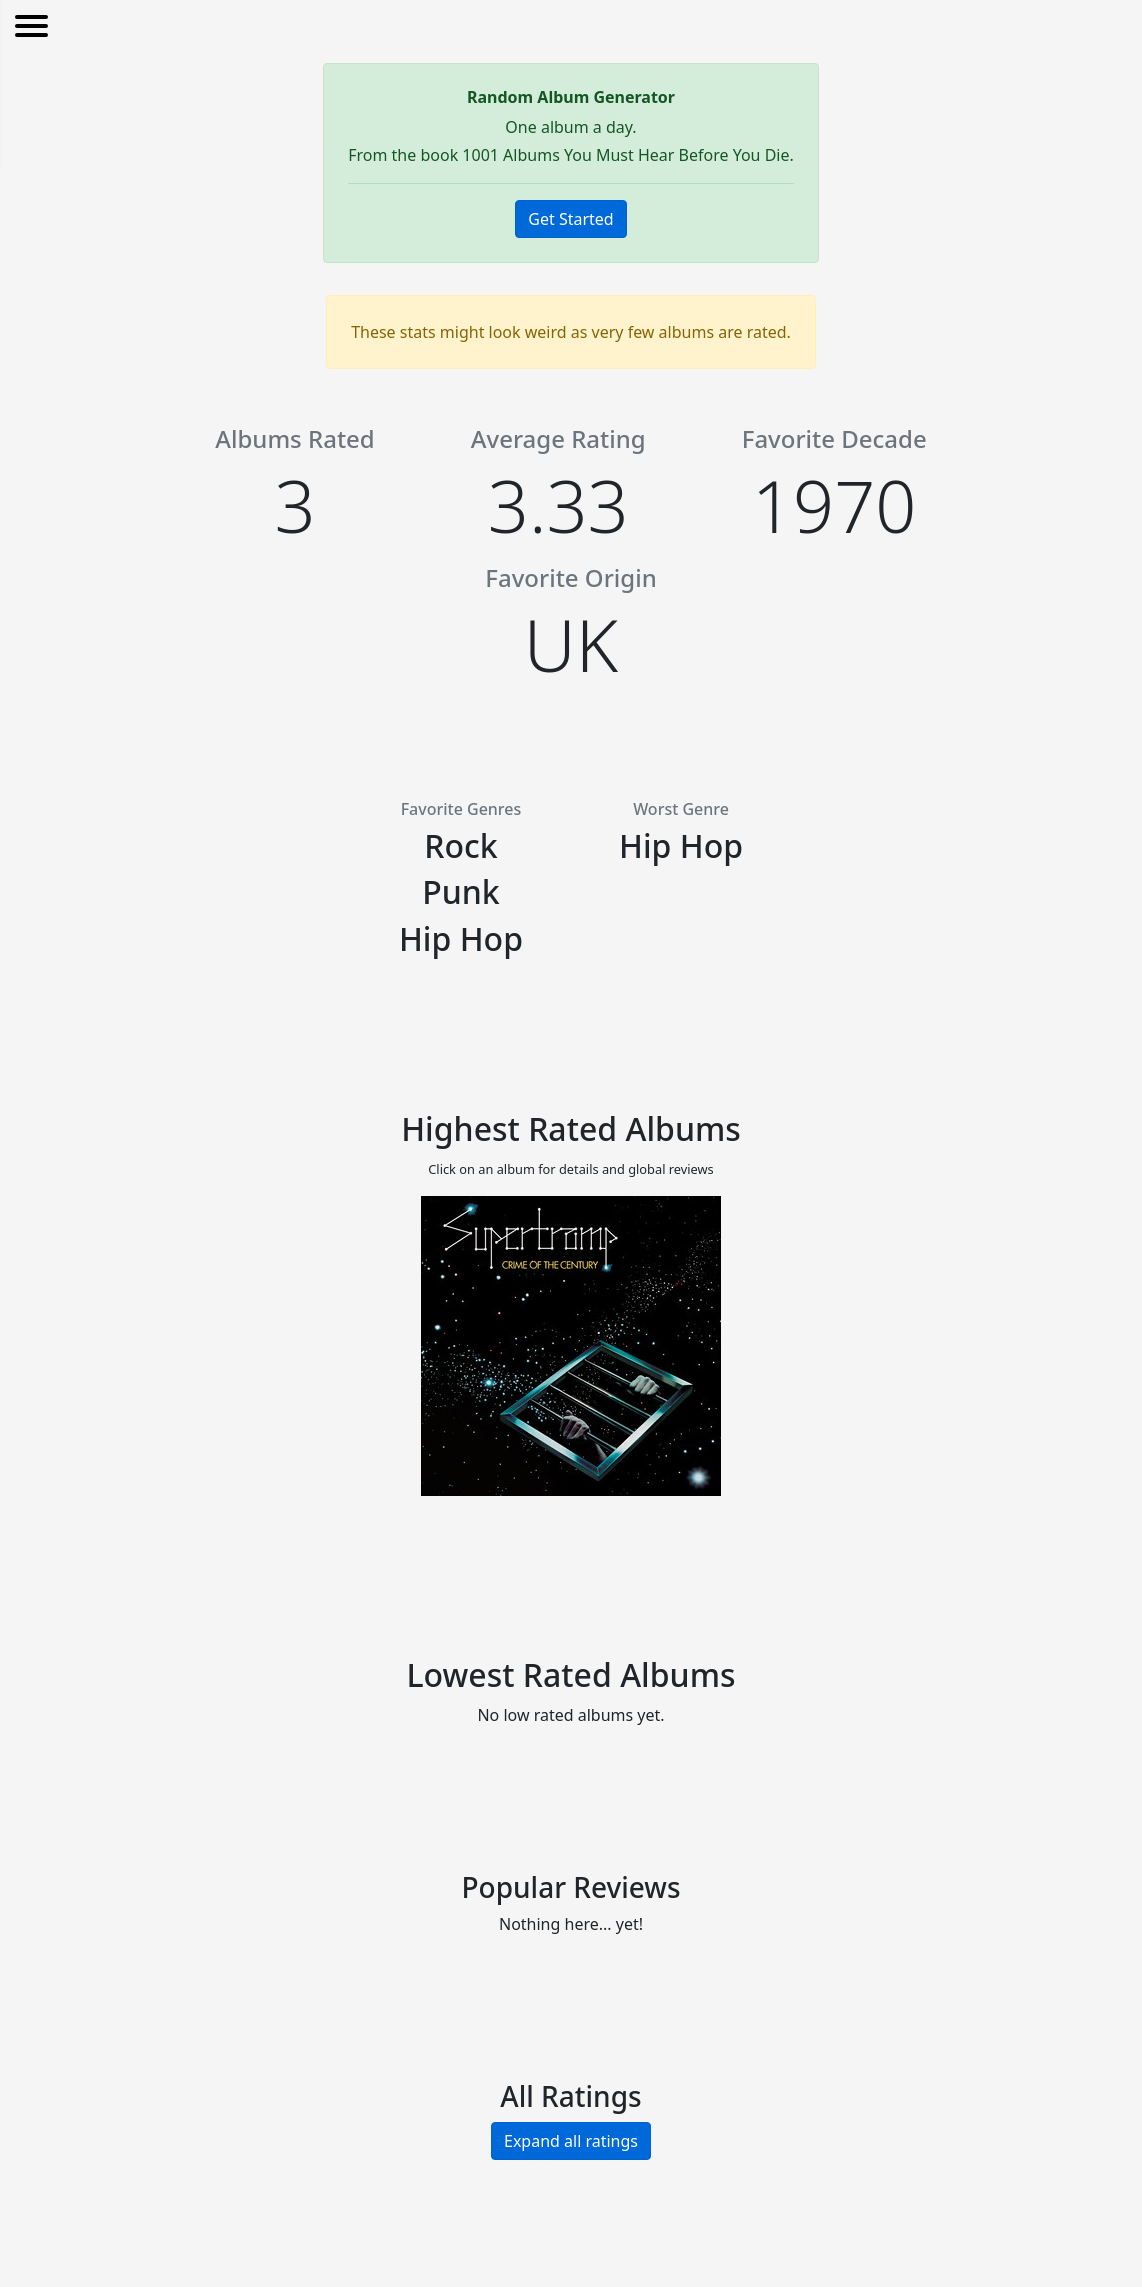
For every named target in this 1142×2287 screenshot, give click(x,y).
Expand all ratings (571, 2141)
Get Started (570, 219)
